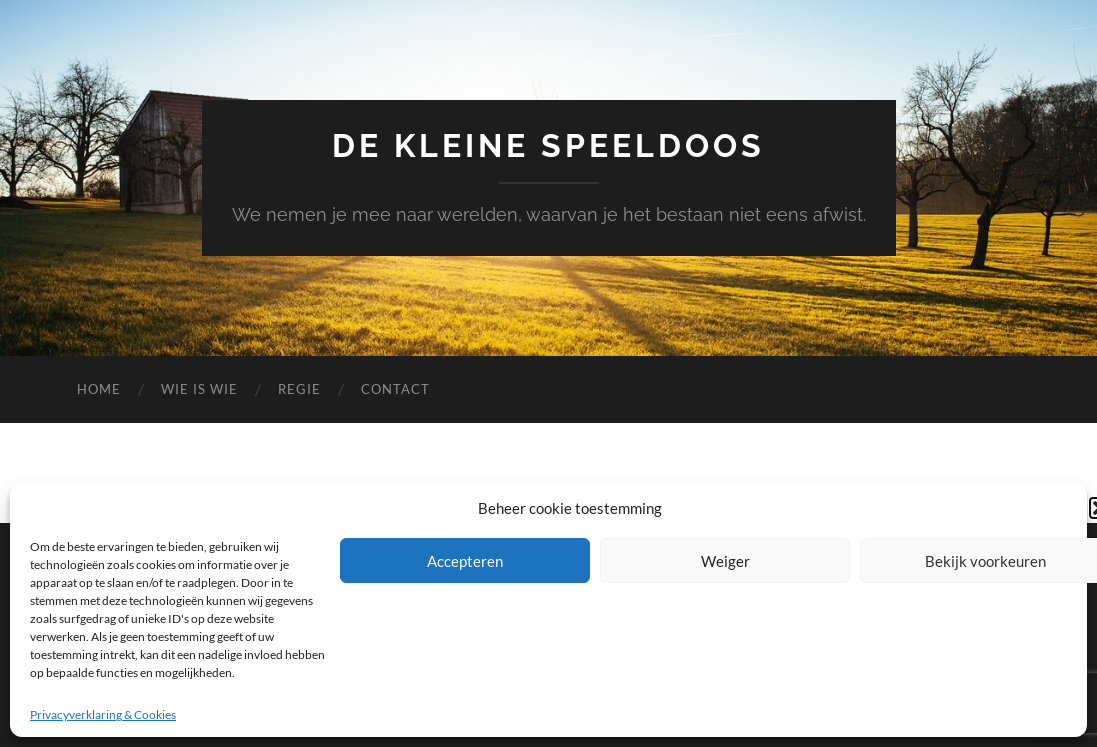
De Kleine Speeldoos (548, 145)
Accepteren (465, 561)
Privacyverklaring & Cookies (103, 714)
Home (99, 389)
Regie (299, 389)
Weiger (725, 561)
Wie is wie (199, 389)
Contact (395, 389)
